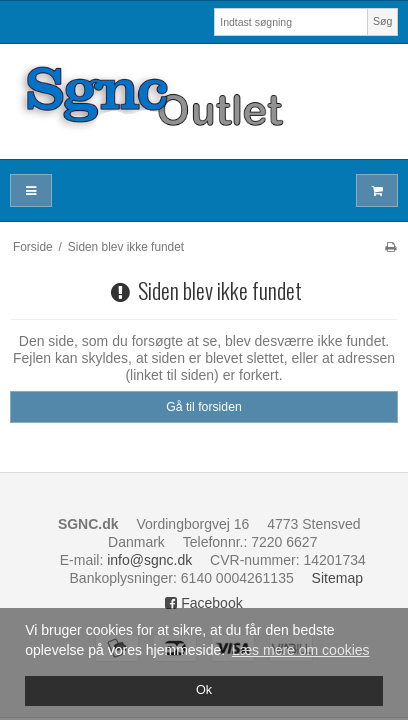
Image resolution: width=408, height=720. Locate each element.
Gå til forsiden (204, 407)
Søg (382, 21)
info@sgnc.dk (149, 560)
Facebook (203, 603)
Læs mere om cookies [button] (301, 650)
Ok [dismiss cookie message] (204, 690)
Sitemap (337, 578)
